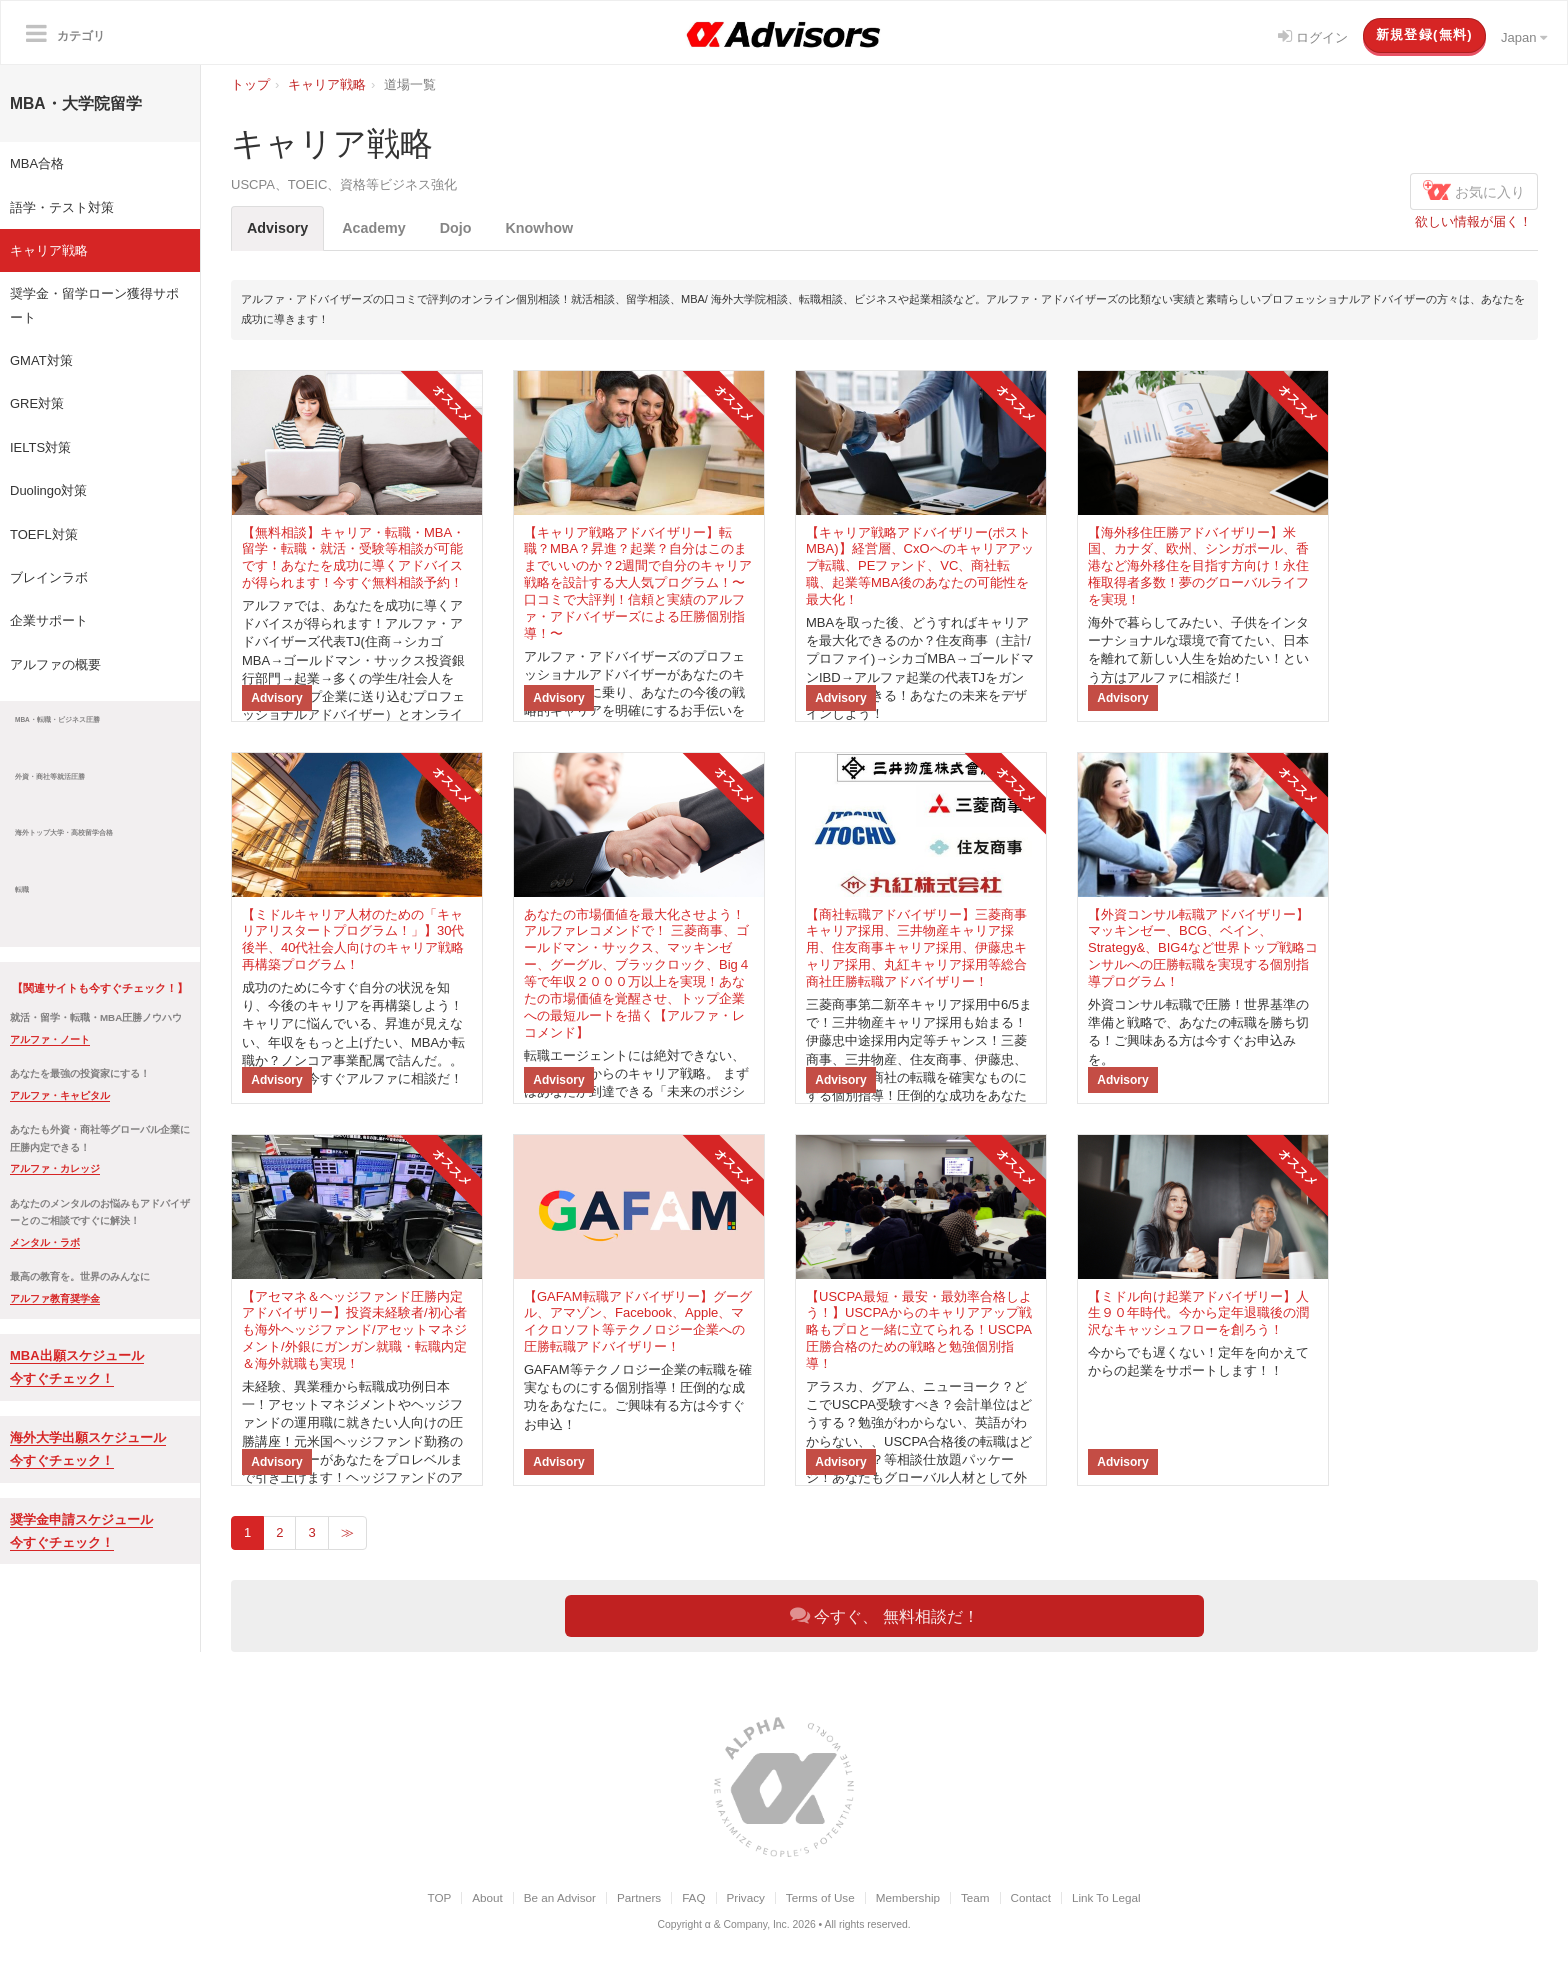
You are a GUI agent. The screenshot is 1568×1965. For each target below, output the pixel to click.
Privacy (746, 1897)
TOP (439, 1897)
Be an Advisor (560, 1897)
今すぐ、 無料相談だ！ (884, 1615)
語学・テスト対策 (62, 207)
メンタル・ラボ (45, 1242)
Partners (639, 1897)
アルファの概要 (55, 664)
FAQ (693, 1897)
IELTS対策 (40, 447)
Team (975, 1897)
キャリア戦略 (49, 250)
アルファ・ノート (50, 1039)
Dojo (456, 228)
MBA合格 (37, 163)
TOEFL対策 (44, 534)
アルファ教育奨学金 (55, 1298)
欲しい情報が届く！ (1473, 221)
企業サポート (49, 620)
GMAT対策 (41, 360)
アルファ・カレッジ (55, 1168)
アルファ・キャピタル (60, 1095)
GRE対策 (37, 403)
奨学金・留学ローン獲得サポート (94, 305)
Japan (1524, 37)
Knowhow (540, 228)
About (487, 1897)
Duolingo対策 (48, 490)
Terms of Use (820, 1897)
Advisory (277, 228)
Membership (908, 1897)
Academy (374, 228)
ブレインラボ (49, 577)
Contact (1031, 1897)
